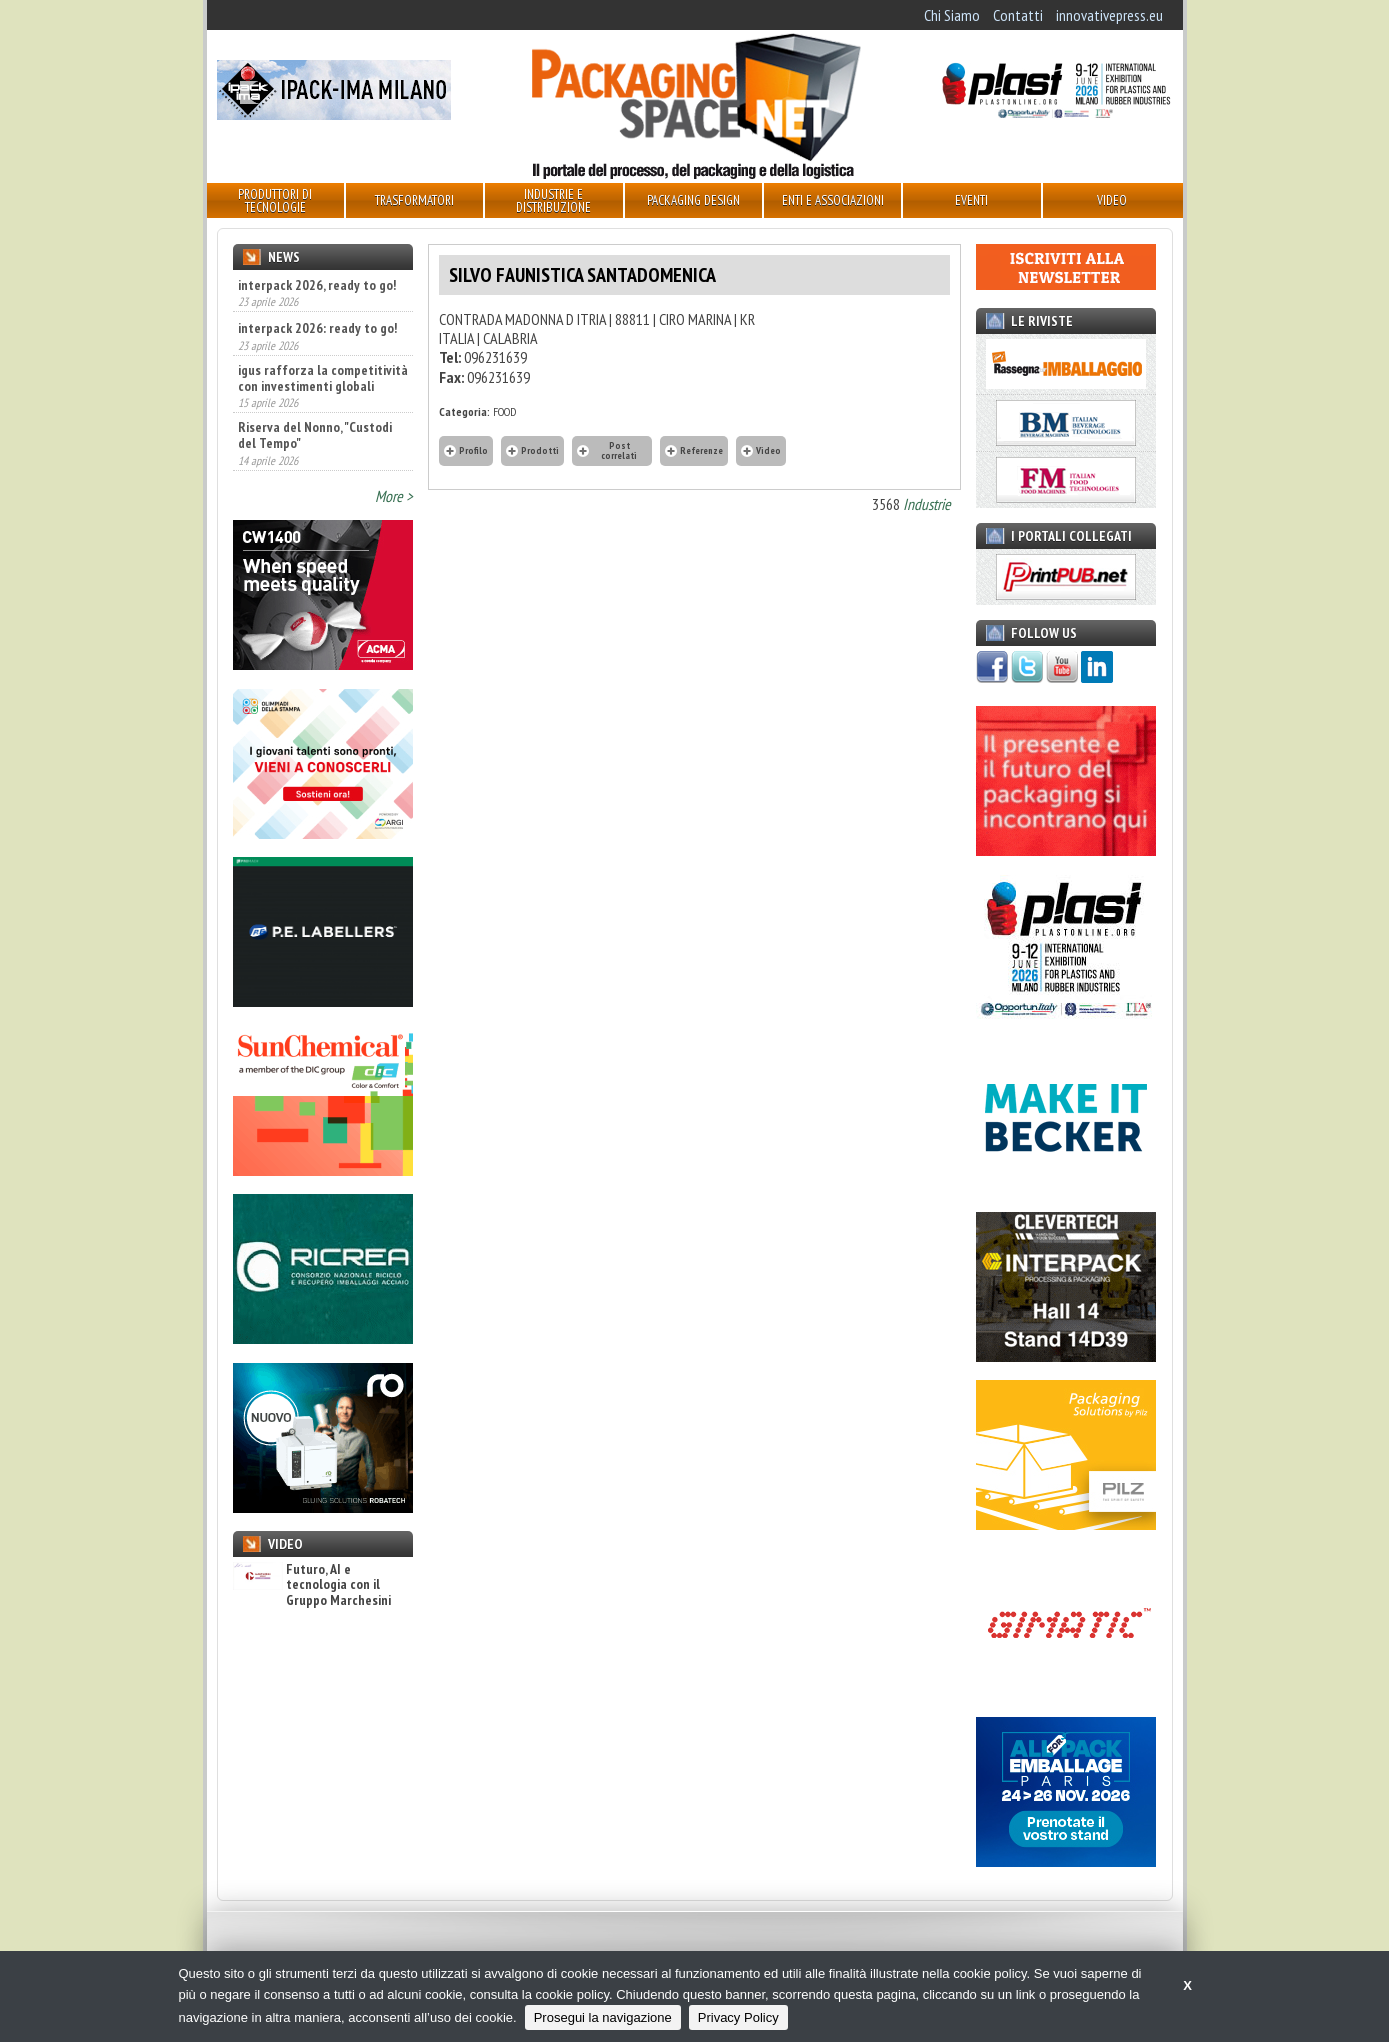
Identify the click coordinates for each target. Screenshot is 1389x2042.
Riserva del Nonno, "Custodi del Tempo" (315, 435)
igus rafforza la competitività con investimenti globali (323, 378)
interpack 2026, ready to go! (317, 285)
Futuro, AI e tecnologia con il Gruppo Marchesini (312, 1585)
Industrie (927, 504)
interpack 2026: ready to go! (317, 328)
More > (394, 496)
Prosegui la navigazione (603, 2017)
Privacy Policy (738, 2017)
